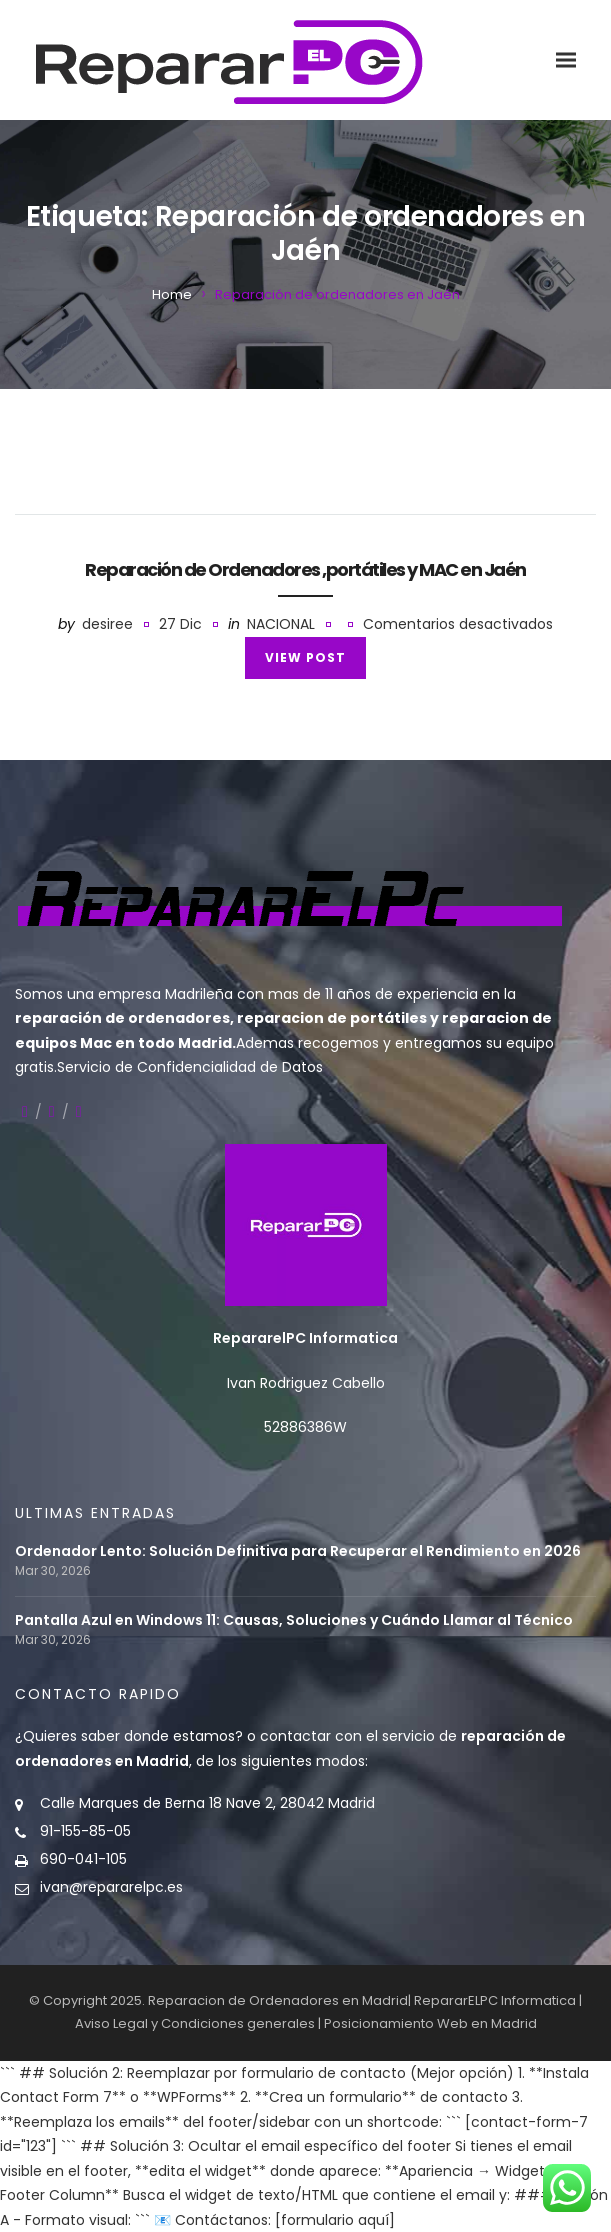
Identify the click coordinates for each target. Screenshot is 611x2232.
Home (172, 294)
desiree (107, 624)
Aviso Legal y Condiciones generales (195, 2023)
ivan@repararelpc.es (111, 1887)
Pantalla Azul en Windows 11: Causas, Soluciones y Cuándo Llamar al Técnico (294, 1620)
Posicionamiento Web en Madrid (430, 2023)
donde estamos (179, 1736)
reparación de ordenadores (122, 1018)
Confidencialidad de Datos (230, 1067)
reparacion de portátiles (332, 1018)
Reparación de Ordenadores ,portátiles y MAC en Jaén (305, 569)
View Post (305, 657)
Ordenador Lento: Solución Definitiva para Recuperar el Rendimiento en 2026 (298, 1551)
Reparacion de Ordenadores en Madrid (278, 2000)
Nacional (281, 624)
